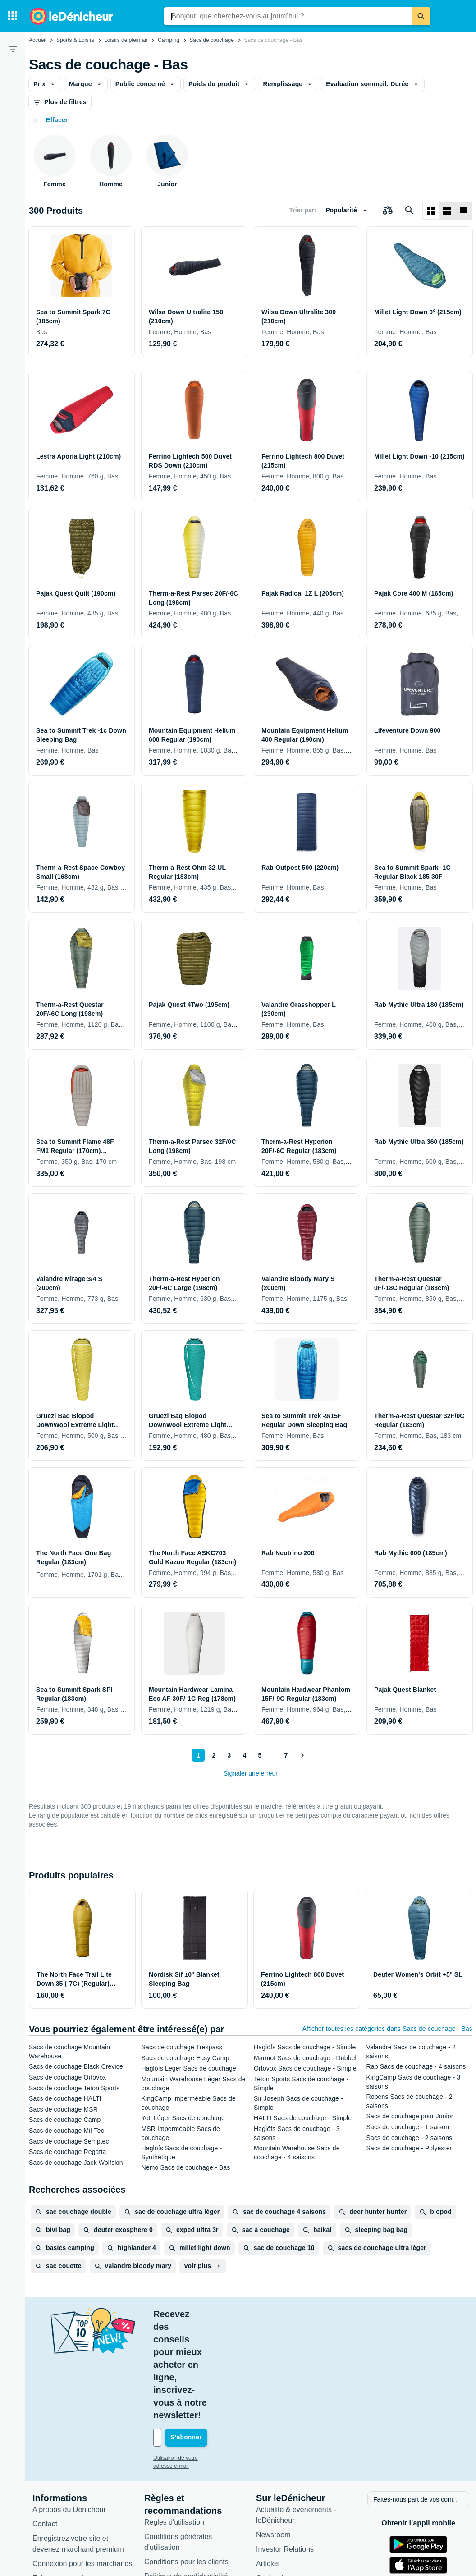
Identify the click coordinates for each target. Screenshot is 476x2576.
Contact (44, 2434)
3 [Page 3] (227, 1755)
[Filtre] (13, 49)
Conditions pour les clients (186, 2472)
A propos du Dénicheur (69, 2420)
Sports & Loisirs (75, 40)
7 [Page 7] (284, 1755)
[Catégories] (12, 16)
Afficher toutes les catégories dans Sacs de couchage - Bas (387, 2028)
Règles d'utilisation (174, 2433)
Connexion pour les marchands (82, 2474)
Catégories (273, 2489)
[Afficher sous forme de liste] (447, 210)
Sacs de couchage (211, 40)
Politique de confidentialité (186, 2487)
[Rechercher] (421, 16)
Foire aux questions (64, 2489)
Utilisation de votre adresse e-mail (194, 2369)
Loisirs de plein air (126, 40)
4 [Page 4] (243, 1755)
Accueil (37, 40)
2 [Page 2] (212, 1755)
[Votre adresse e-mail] (214, 2349)
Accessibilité (52, 2503)
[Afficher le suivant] (302, 1755)
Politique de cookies (176, 2501)
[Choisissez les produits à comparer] (388, 210)
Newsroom (273, 2445)
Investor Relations (285, 2460)
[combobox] (288, 16)
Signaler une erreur (251, 1773)
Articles (267, 2474)
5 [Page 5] (258, 1755)
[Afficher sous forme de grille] (431, 210)
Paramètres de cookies (181, 2516)
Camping (168, 40)
